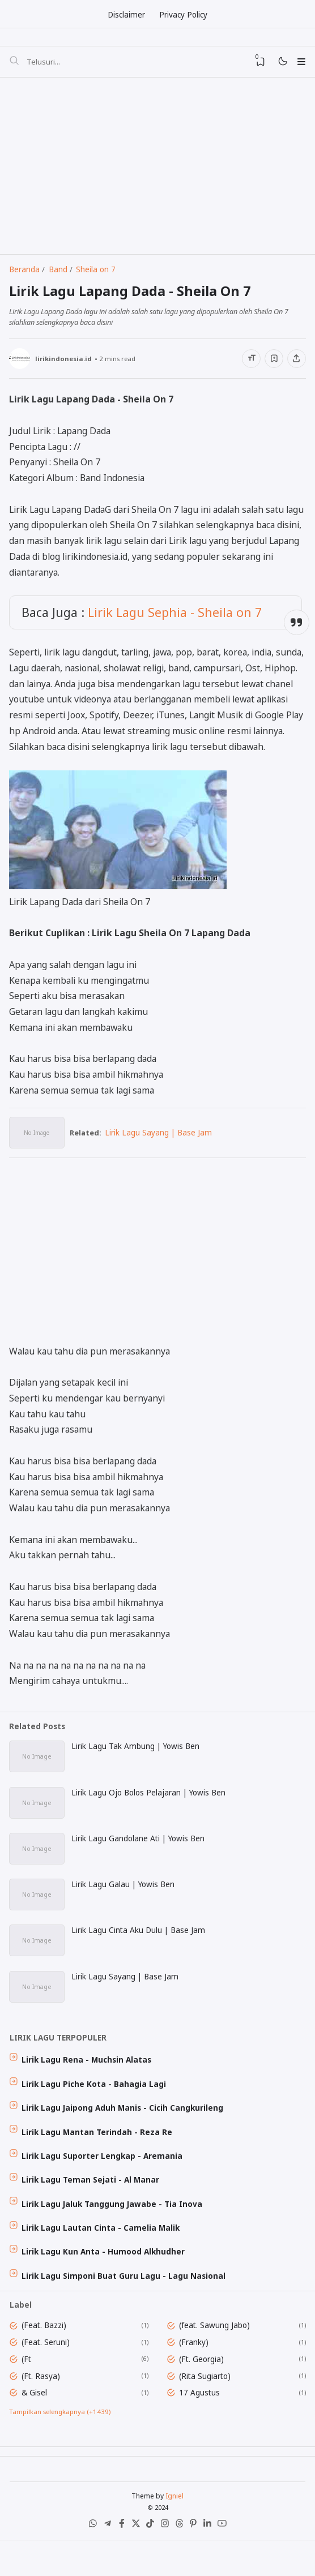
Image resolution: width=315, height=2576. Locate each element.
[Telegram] (104, 2561)
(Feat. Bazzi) (45, 2353)
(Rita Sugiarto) (206, 2405)
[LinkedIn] (211, 2561)
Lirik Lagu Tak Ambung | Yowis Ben (137, 1759)
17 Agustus (201, 2423)
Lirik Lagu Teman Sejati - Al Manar (92, 2203)
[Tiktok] (150, 2561)
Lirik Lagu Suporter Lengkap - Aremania (103, 2179)
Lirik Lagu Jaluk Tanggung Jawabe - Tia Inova (113, 2228)
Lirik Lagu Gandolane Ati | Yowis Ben (139, 1853)
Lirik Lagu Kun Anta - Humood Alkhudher (104, 2278)
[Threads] (180, 2561)
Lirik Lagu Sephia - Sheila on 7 (175, 622)
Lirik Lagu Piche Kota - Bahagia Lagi (95, 2104)
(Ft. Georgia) (203, 2388)
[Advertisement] (157, 168)
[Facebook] (119, 2561)
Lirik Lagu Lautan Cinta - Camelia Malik (102, 2253)
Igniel (174, 2530)
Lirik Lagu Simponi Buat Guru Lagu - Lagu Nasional (125, 2303)
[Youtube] (226, 2561)
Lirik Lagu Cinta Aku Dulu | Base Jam (139, 1946)
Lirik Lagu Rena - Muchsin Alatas (88, 2079)
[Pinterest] (196, 2561)
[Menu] (300, 64)
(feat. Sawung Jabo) (216, 2353)
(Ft (28, 2388)
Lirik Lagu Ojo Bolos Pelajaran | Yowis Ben (150, 1806)
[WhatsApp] (88, 2561)
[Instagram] (165, 2561)
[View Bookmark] (257, 64)
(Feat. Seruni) (47, 2371)
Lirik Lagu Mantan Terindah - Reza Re (98, 2154)
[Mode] (280, 64)
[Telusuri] (14, 64)
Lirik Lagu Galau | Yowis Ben (124, 1900)
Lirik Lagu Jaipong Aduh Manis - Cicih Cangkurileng (124, 2129)
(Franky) (195, 2371)
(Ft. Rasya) (42, 2405)
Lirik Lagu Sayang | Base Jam (162, 1143)
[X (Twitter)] (134, 2561)
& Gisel (36, 2423)
